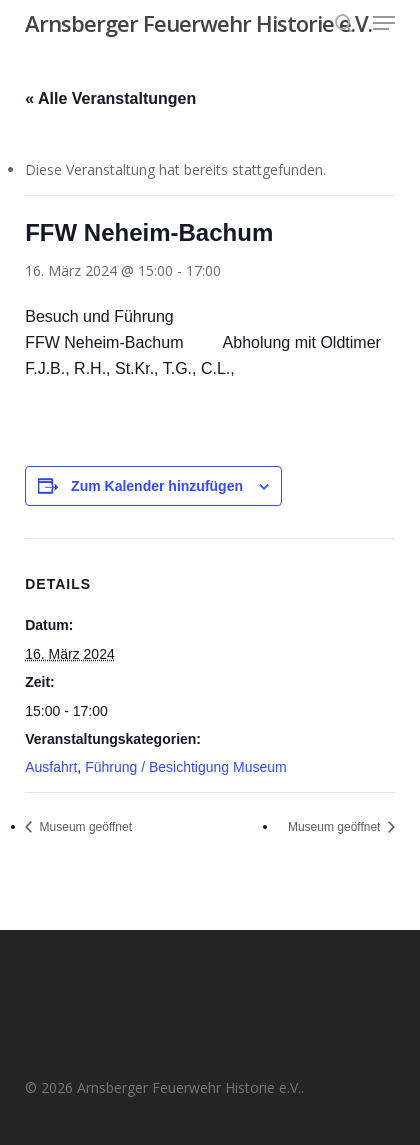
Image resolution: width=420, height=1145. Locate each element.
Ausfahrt (51, 767)
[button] (384, 23)
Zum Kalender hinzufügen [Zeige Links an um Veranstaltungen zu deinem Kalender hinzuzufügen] (157, 486)
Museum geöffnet (84, 827)
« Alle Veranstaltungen (110, 98)
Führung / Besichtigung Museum (186, 767)
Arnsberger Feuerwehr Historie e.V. (198, 23)
